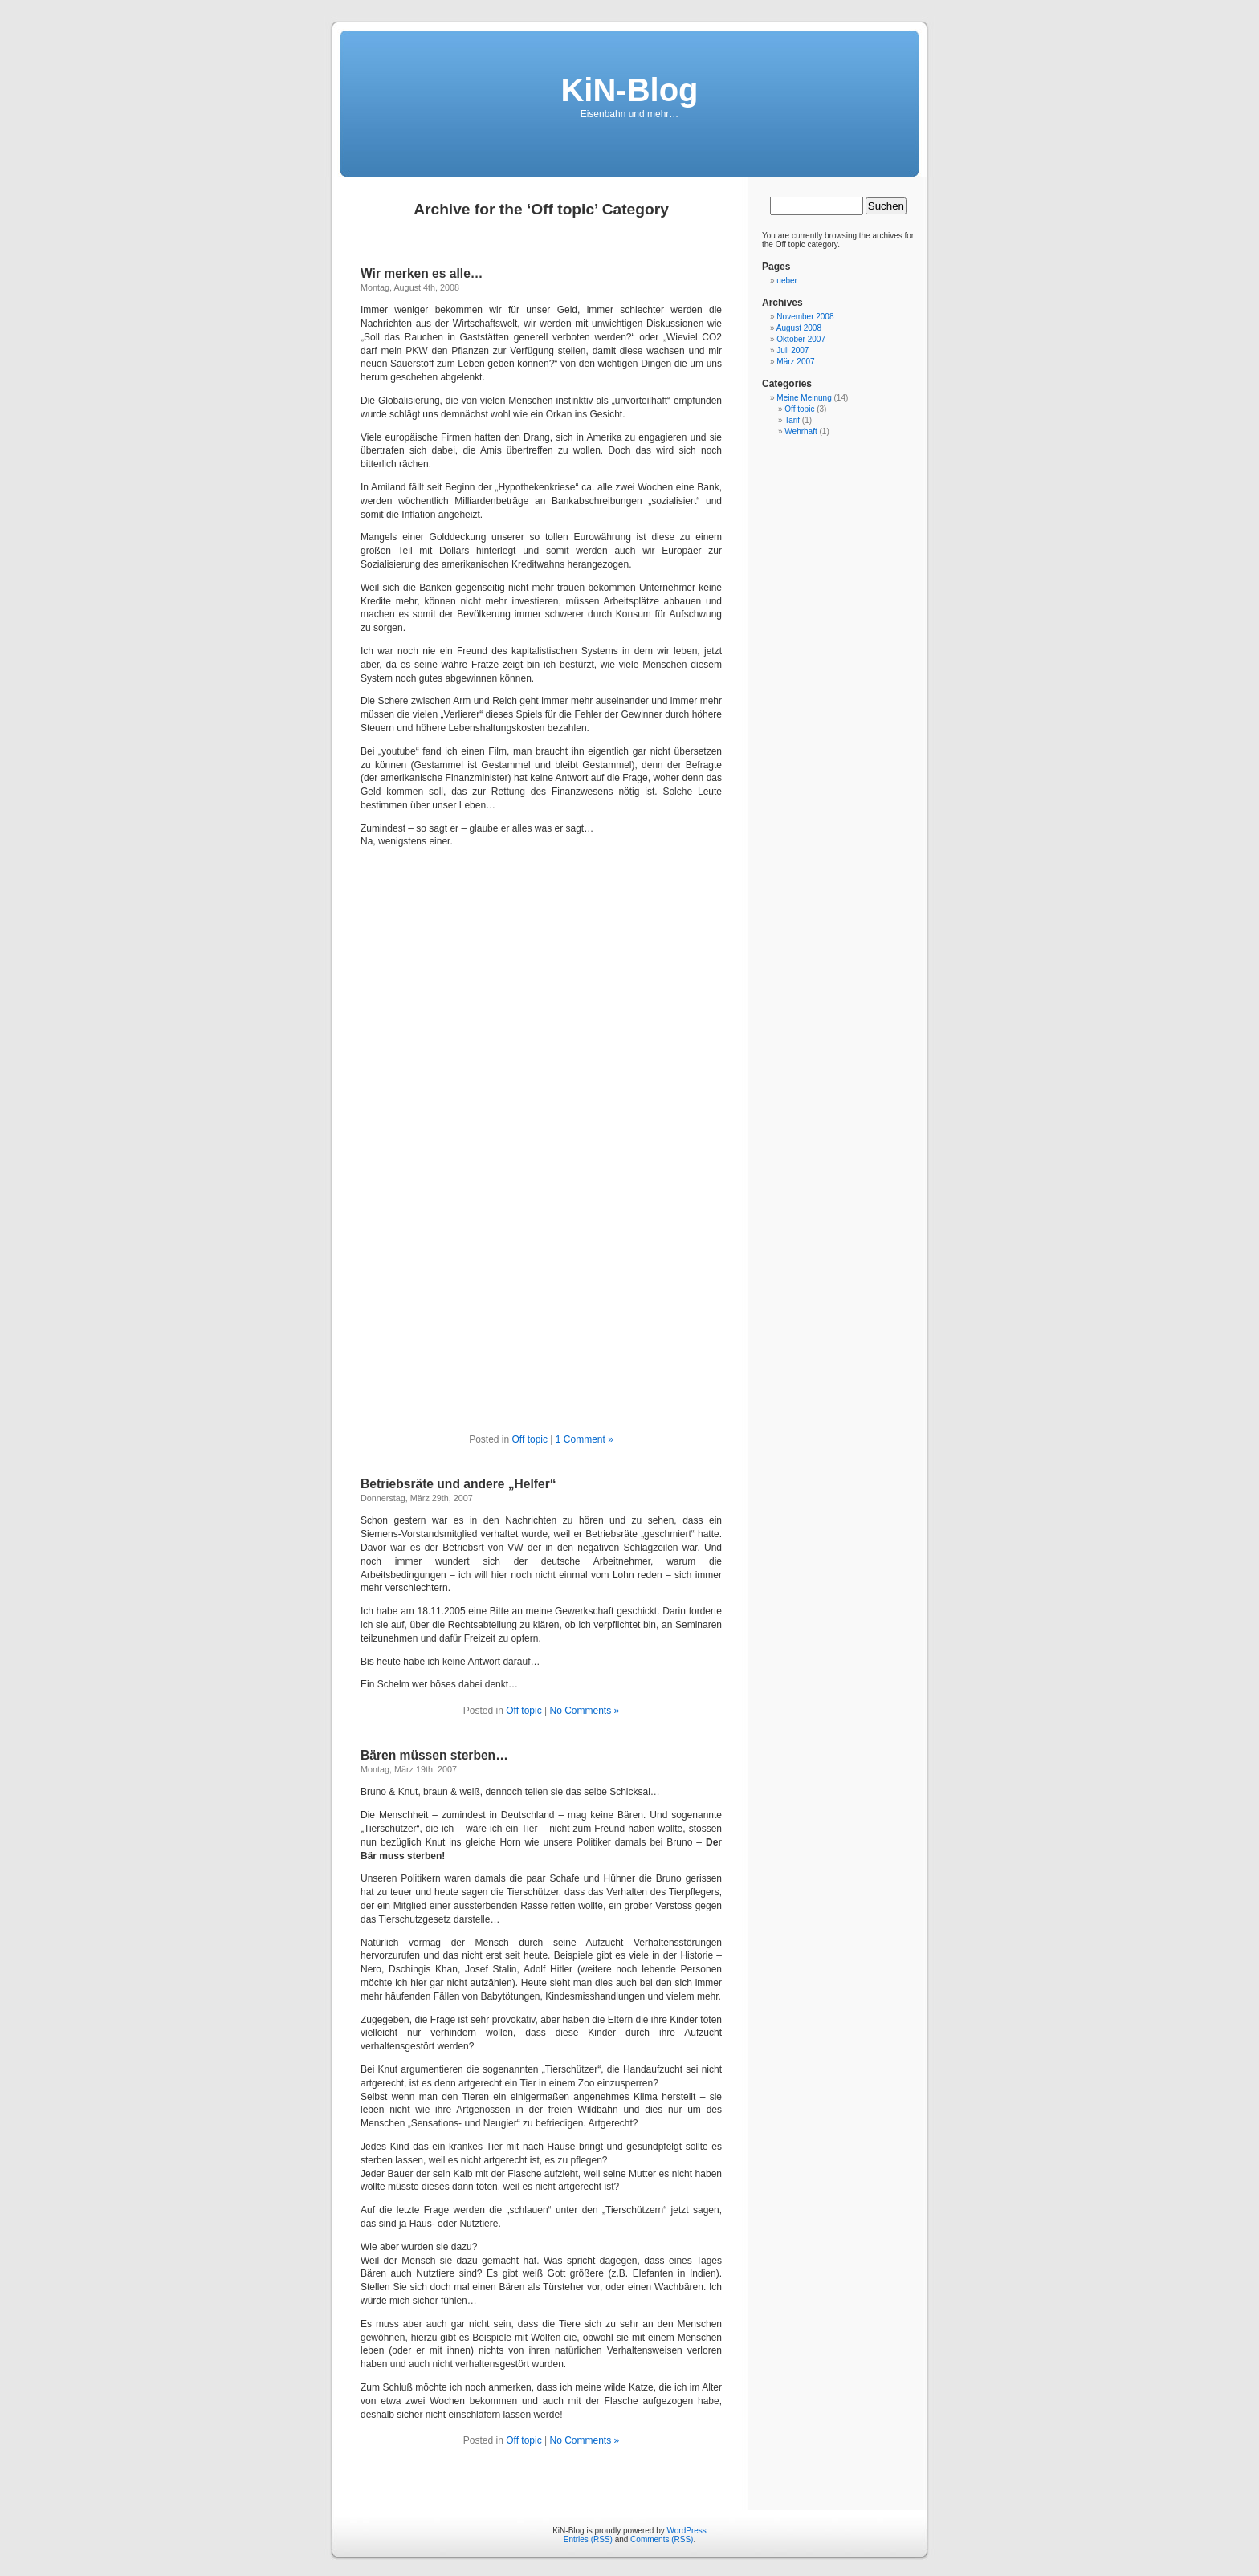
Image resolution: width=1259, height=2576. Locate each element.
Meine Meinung (803, 397)
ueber (786, 280)
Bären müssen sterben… (434, 1755)
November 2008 (804, 316)
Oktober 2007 (800, 339)
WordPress (687, 2530)
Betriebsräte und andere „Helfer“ (458, 1484)
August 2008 (798, 328)
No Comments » (584, 1710)
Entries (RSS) (588, 2539)
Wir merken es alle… (422, 273)
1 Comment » (584, 1439)
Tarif (792, 420)
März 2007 (795, 361)
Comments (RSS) (661, 2539)
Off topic (530, 1439)
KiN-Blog (629, 90)
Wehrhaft (800, 431)
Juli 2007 (792, 350)
